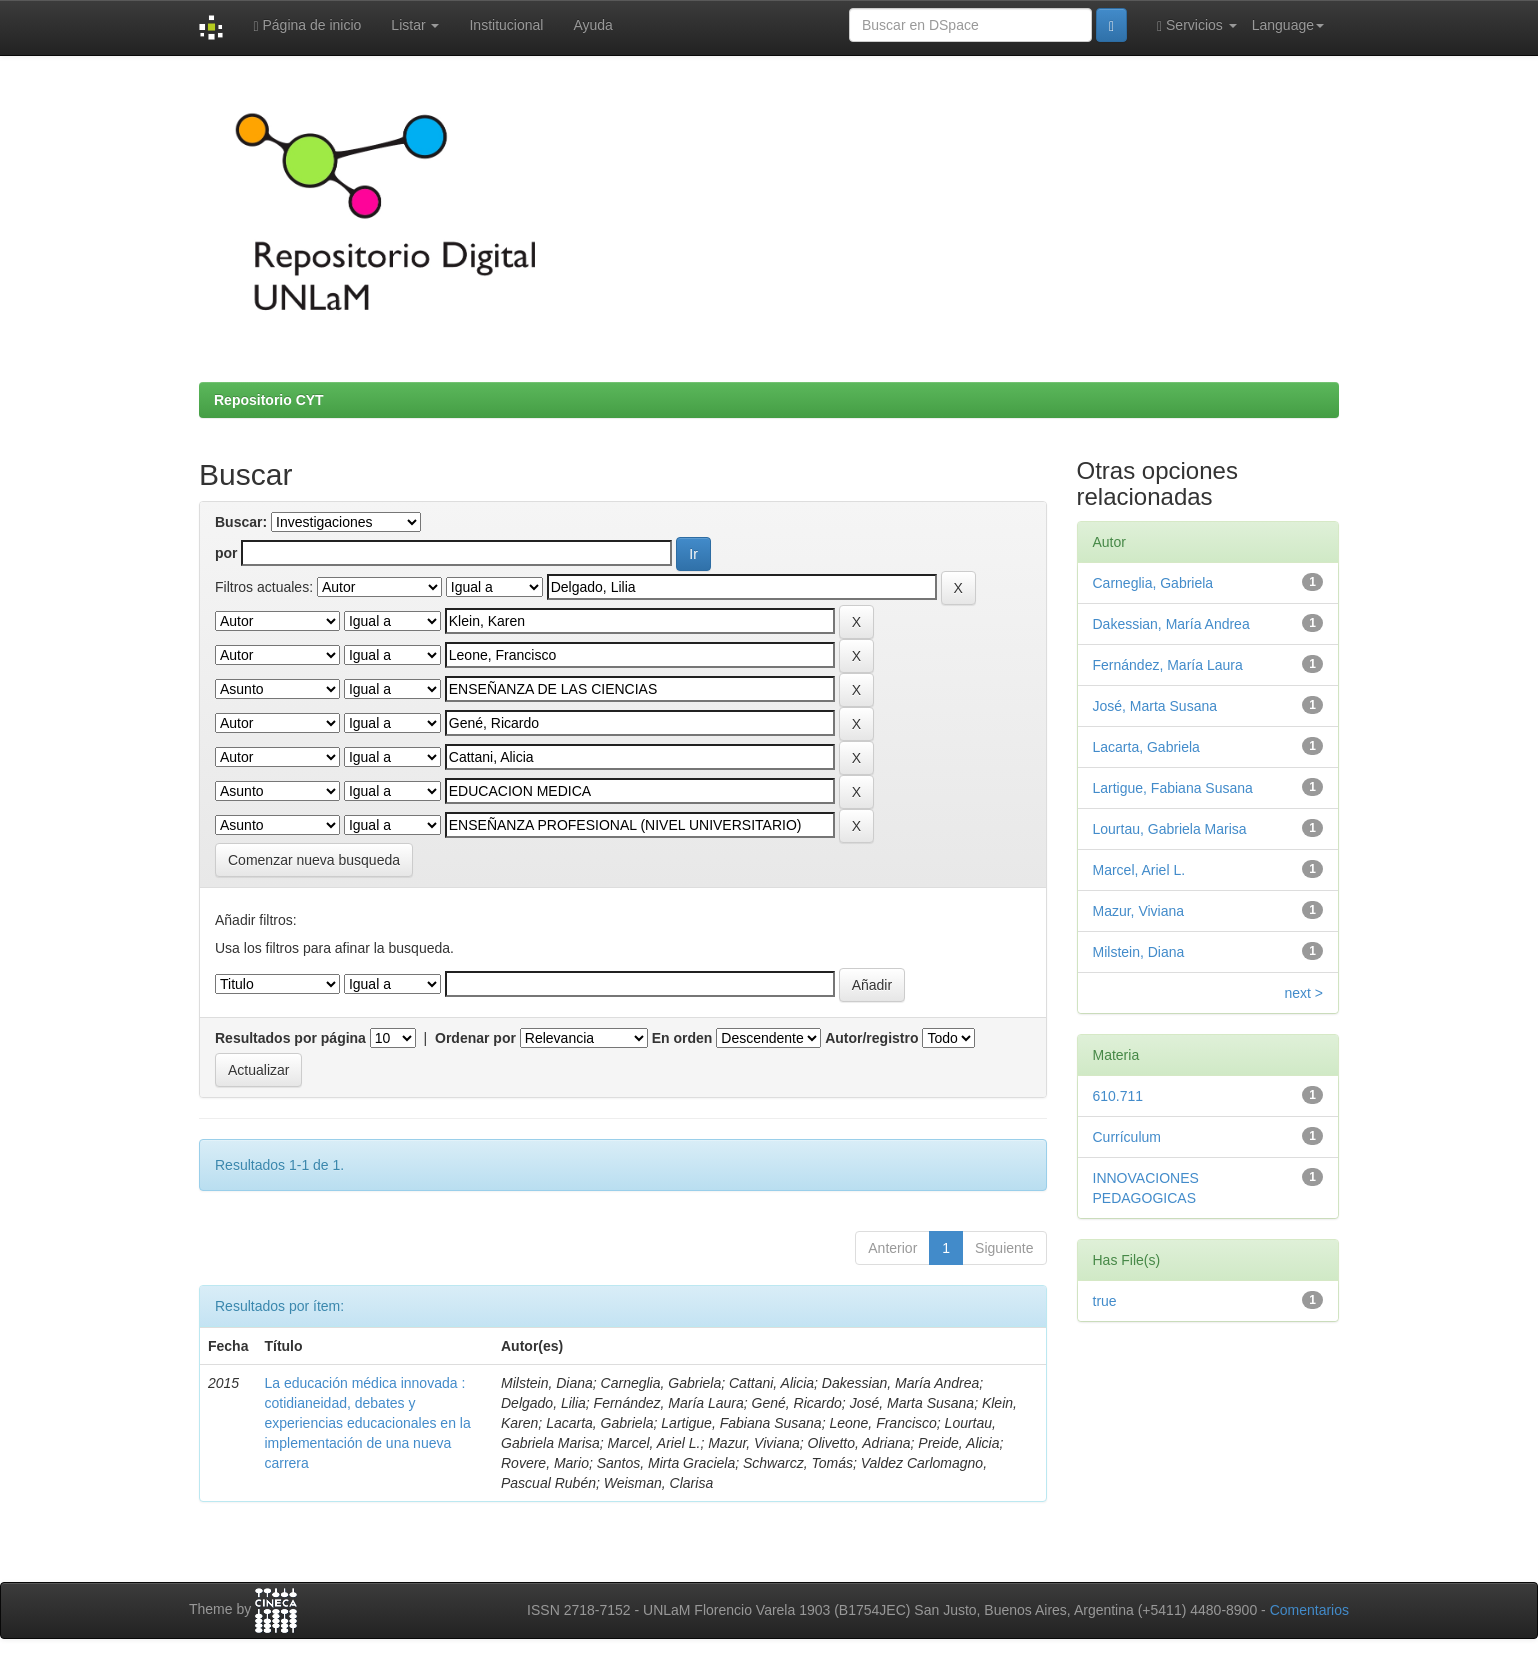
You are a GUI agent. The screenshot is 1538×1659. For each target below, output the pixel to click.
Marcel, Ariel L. (1139, 870)
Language (1288, 25)
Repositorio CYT (269, 400)
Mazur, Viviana (1139, 911)
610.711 (1118, 1096)
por (226, 553)
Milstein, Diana (1139, 952)
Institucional (506, 25)
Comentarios (1309, 1610)
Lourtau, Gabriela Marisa (1170, 829)
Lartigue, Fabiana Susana (1173, 788)
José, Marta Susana (1155, 706)
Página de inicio (307, 25)
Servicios (1197, 25)
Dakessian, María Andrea (1171, 624)
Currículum (1127, 1137)
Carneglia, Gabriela (1153, 583)
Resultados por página (290, 1038)
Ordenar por (475, 1038)
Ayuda (592, 25)
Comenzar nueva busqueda (314, 860)
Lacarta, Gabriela (1146, 747)
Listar (415, 25)
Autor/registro (871, 1038)
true (1105, 1301)
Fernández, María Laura (1168, 665)
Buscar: (241, 522)
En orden (682, 1038)
